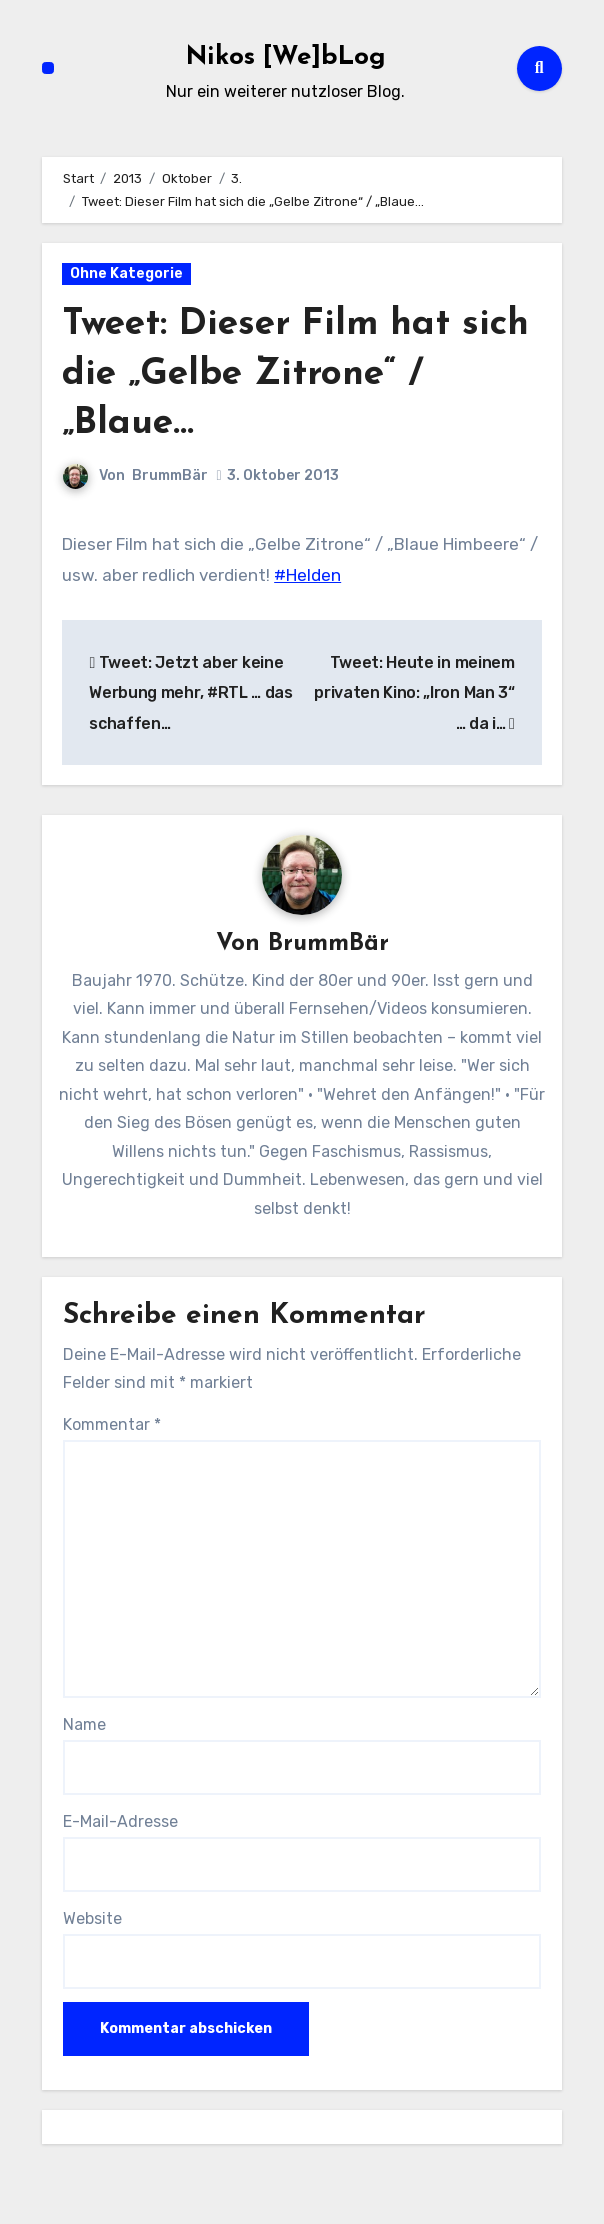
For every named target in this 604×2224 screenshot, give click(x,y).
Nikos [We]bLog (286, 57)
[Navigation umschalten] (48, 68)
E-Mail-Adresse (120, 1822)
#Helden (307, 575)
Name (84, 1724)
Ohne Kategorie (126, 273)
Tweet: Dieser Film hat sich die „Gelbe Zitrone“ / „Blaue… (289, 374)
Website (92, 1919)
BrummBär (170, 475)
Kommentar (112, 1425)
